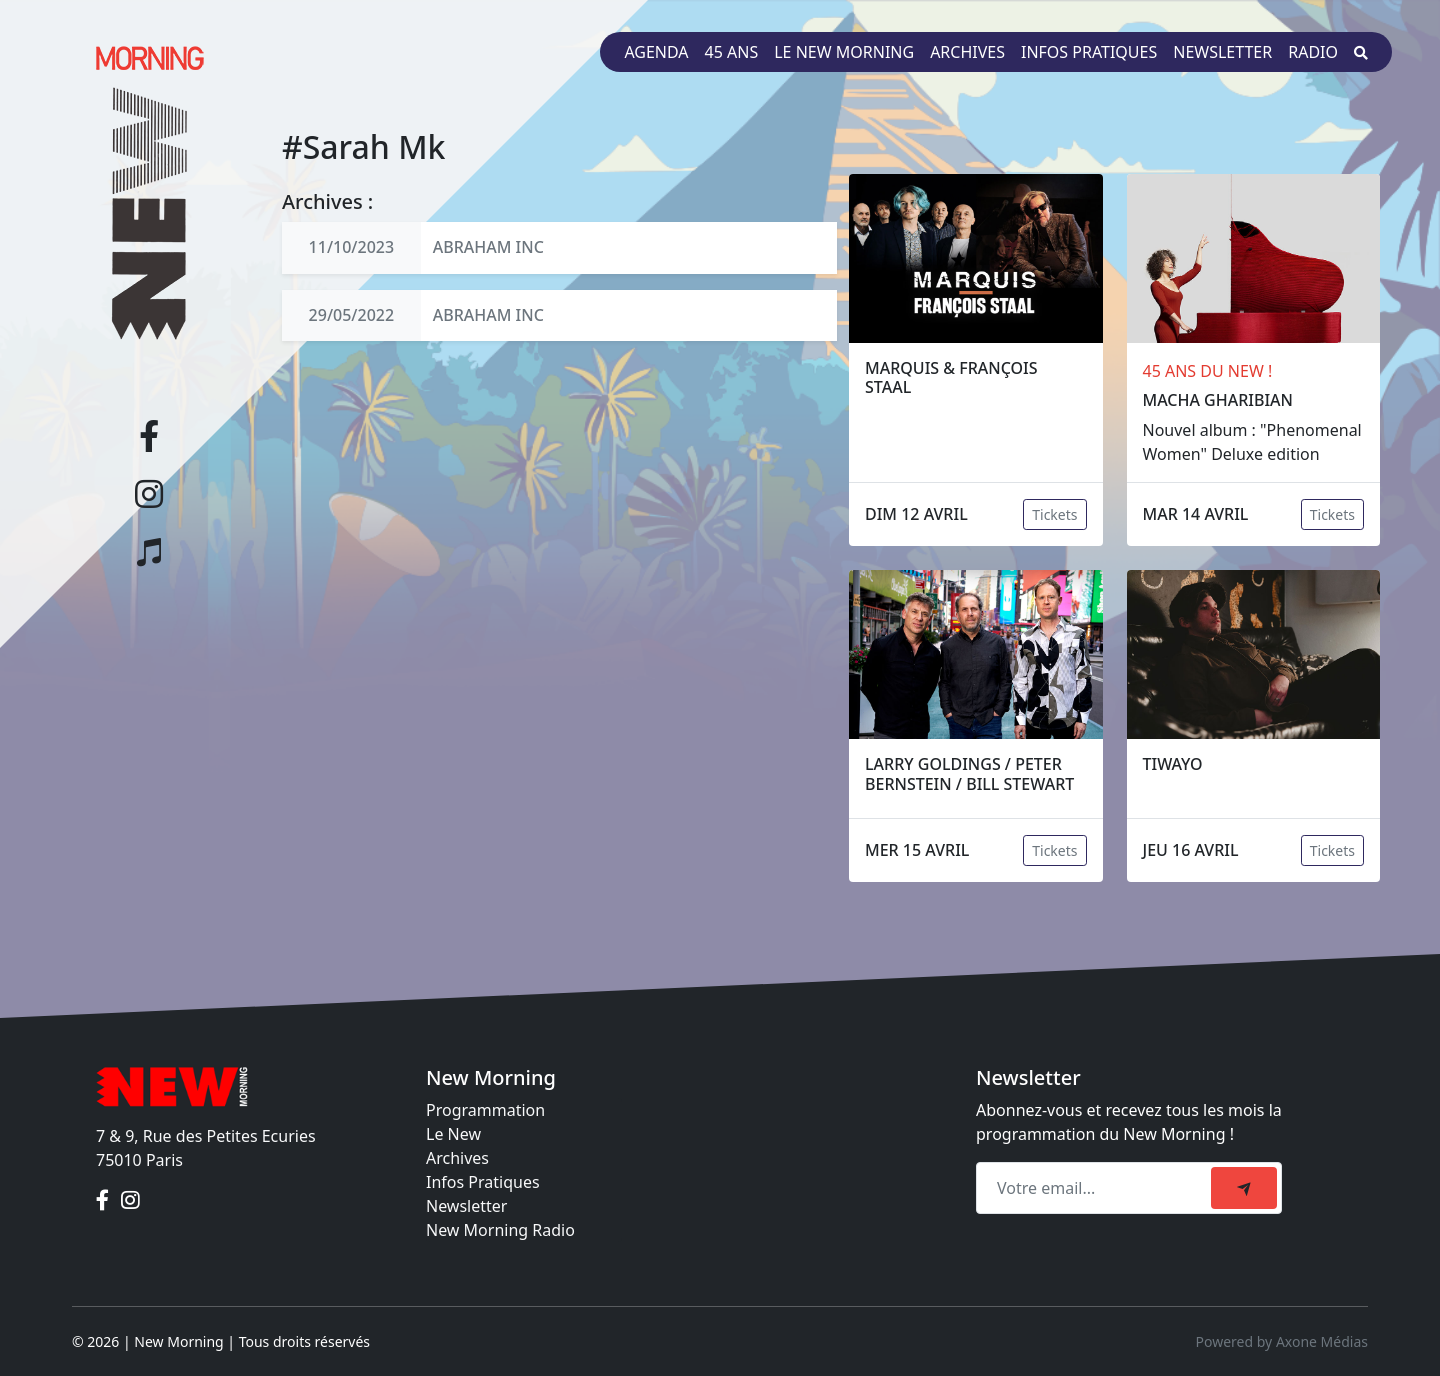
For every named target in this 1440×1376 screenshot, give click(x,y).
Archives (967, 52)
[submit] (1244, 1188)
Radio (1313, 52)
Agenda (656, 52)
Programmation (485, 1110)
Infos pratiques (1089, 52)
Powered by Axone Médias (1282, 1341)
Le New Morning (844, 52)
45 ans (732, 52)
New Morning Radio (500, 1230)
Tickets (1054, 514)
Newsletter (1222, 52)
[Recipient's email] (1096, 1188)
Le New (453, 1134)
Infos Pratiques (483, 1182)
